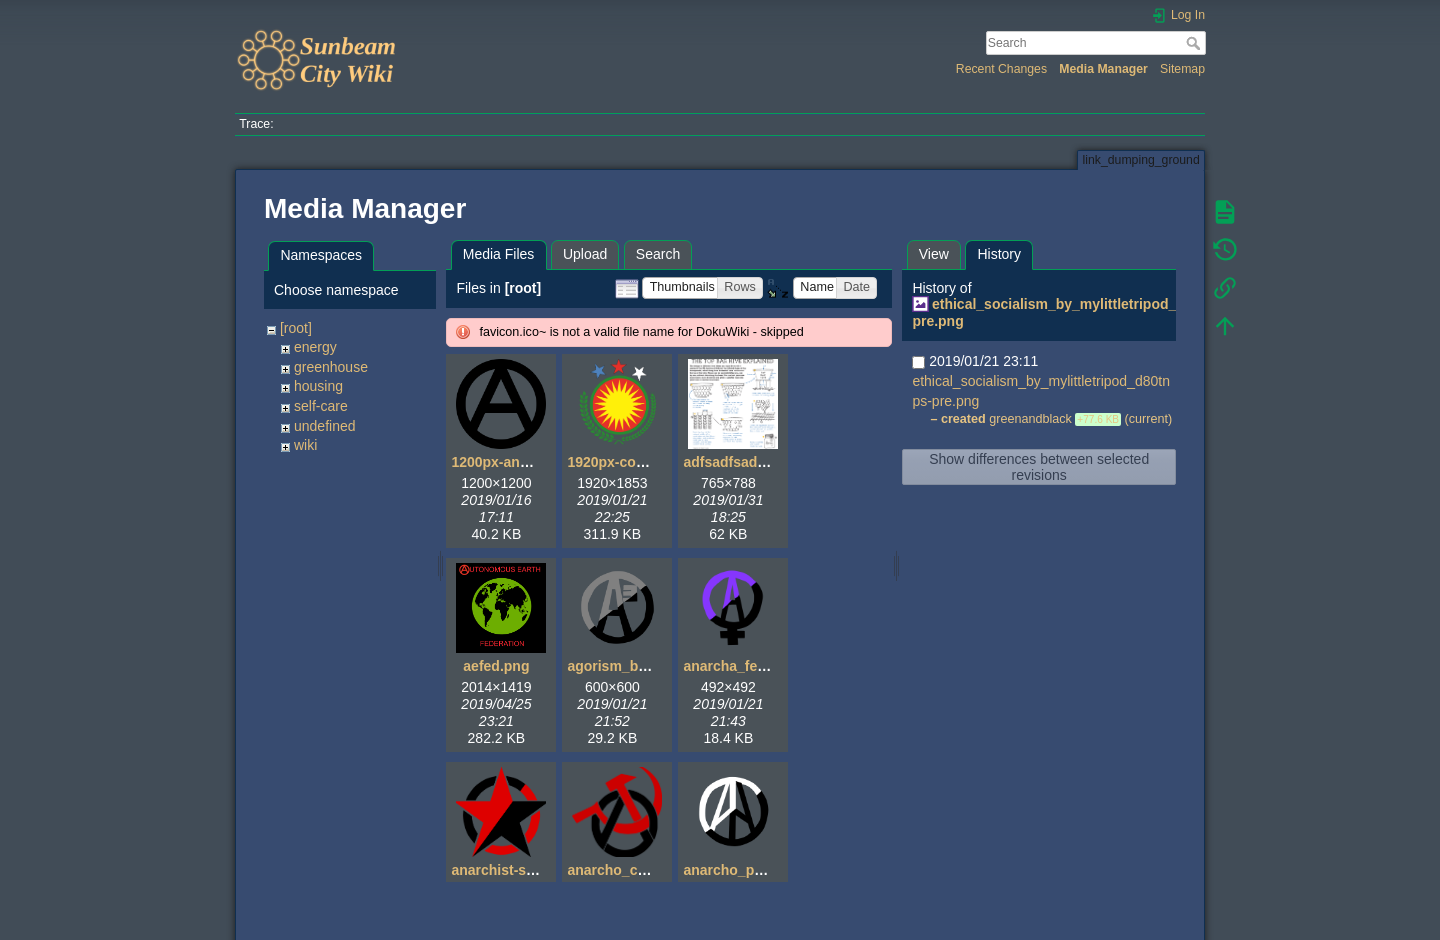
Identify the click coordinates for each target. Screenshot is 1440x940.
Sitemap (1182, 69)
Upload (585, 254)
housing (318, 386)
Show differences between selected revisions (1039, 467)
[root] (296, 328)
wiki (305, 445)
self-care (321, 406)
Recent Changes (1001, 69)
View (934, 254)
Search (1195, 43)
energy (315, 347)
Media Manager (1103, 69)
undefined (325, 426)
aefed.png (496, 666)
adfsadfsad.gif (730, 462)
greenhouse (331, 367)
